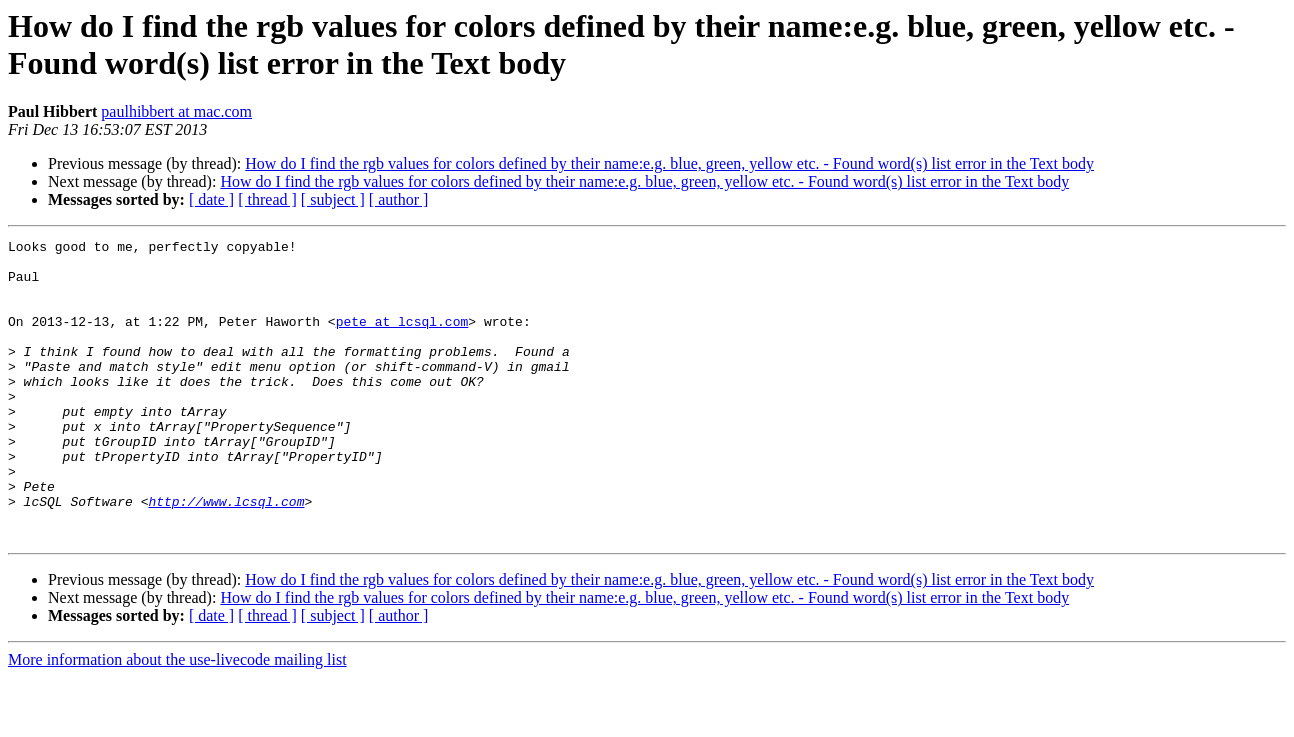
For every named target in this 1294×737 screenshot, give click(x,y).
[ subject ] (333, 199)
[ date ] (211, 199)
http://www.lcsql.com (226, 555)
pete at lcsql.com (402, 339)
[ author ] (399, 199)
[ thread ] (267, 199)
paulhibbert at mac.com (176, 111)
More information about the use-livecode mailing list (177, 719)
